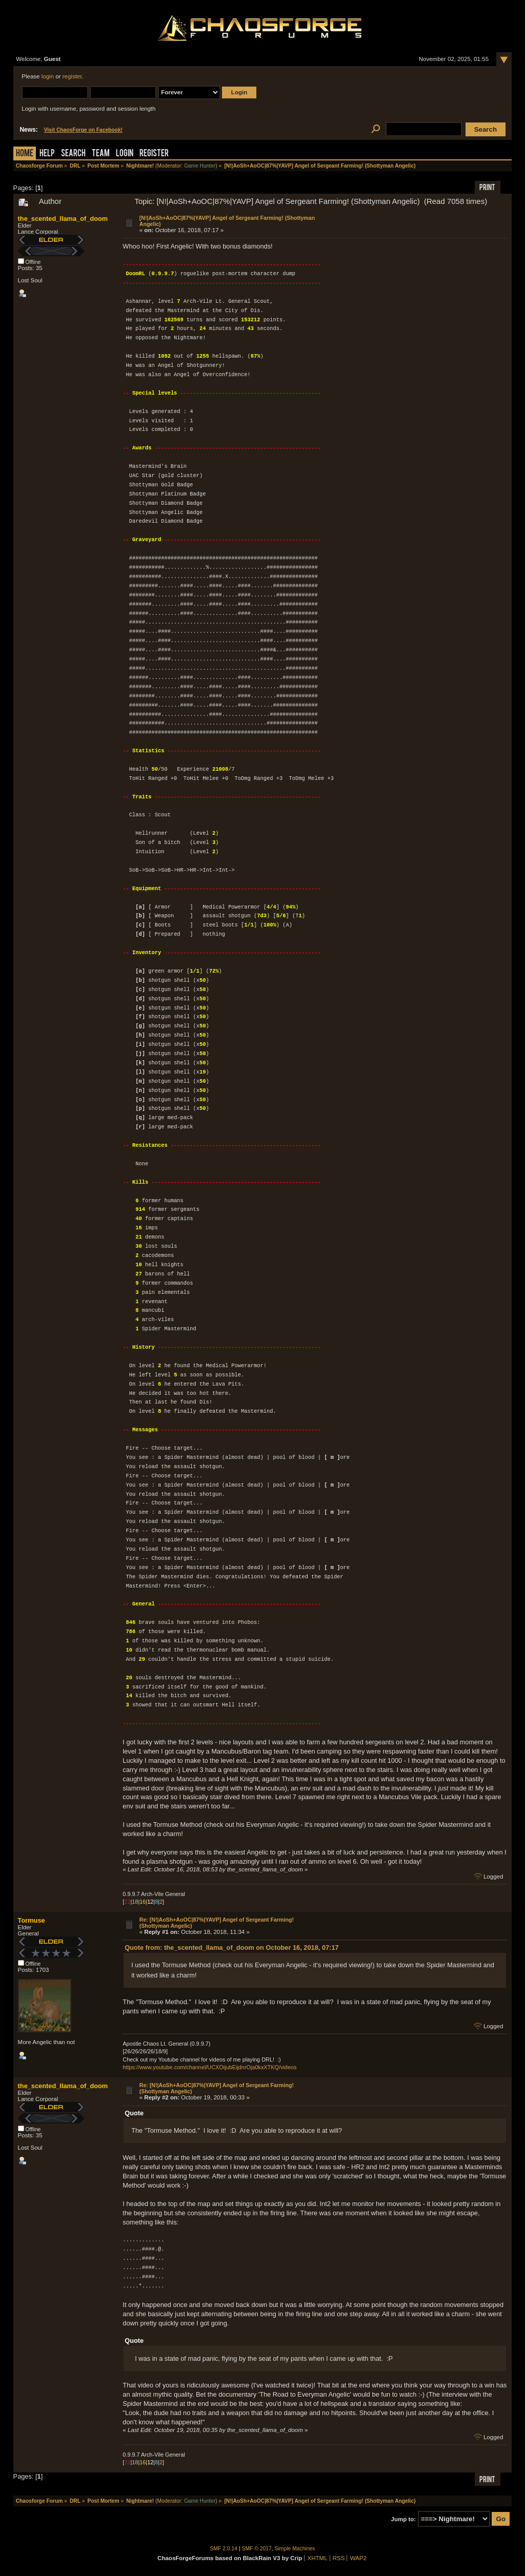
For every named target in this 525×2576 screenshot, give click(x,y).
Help (47, 154)
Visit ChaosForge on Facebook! (83, 130)
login (48, 76)
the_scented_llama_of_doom (63, 218)
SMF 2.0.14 (224, 2548)
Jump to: (403, 2519)
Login (124, 154)
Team (101, 154)
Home (24, 154)
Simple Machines (295, 2548)
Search (73, 154)
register (72, 76)
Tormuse (31, 1920)
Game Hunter (199, 166)
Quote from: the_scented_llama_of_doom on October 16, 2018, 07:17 (231, 1947)
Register (154, 154)
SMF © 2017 (257, 2548)
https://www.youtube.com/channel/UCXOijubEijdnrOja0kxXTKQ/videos (209, 2067)
